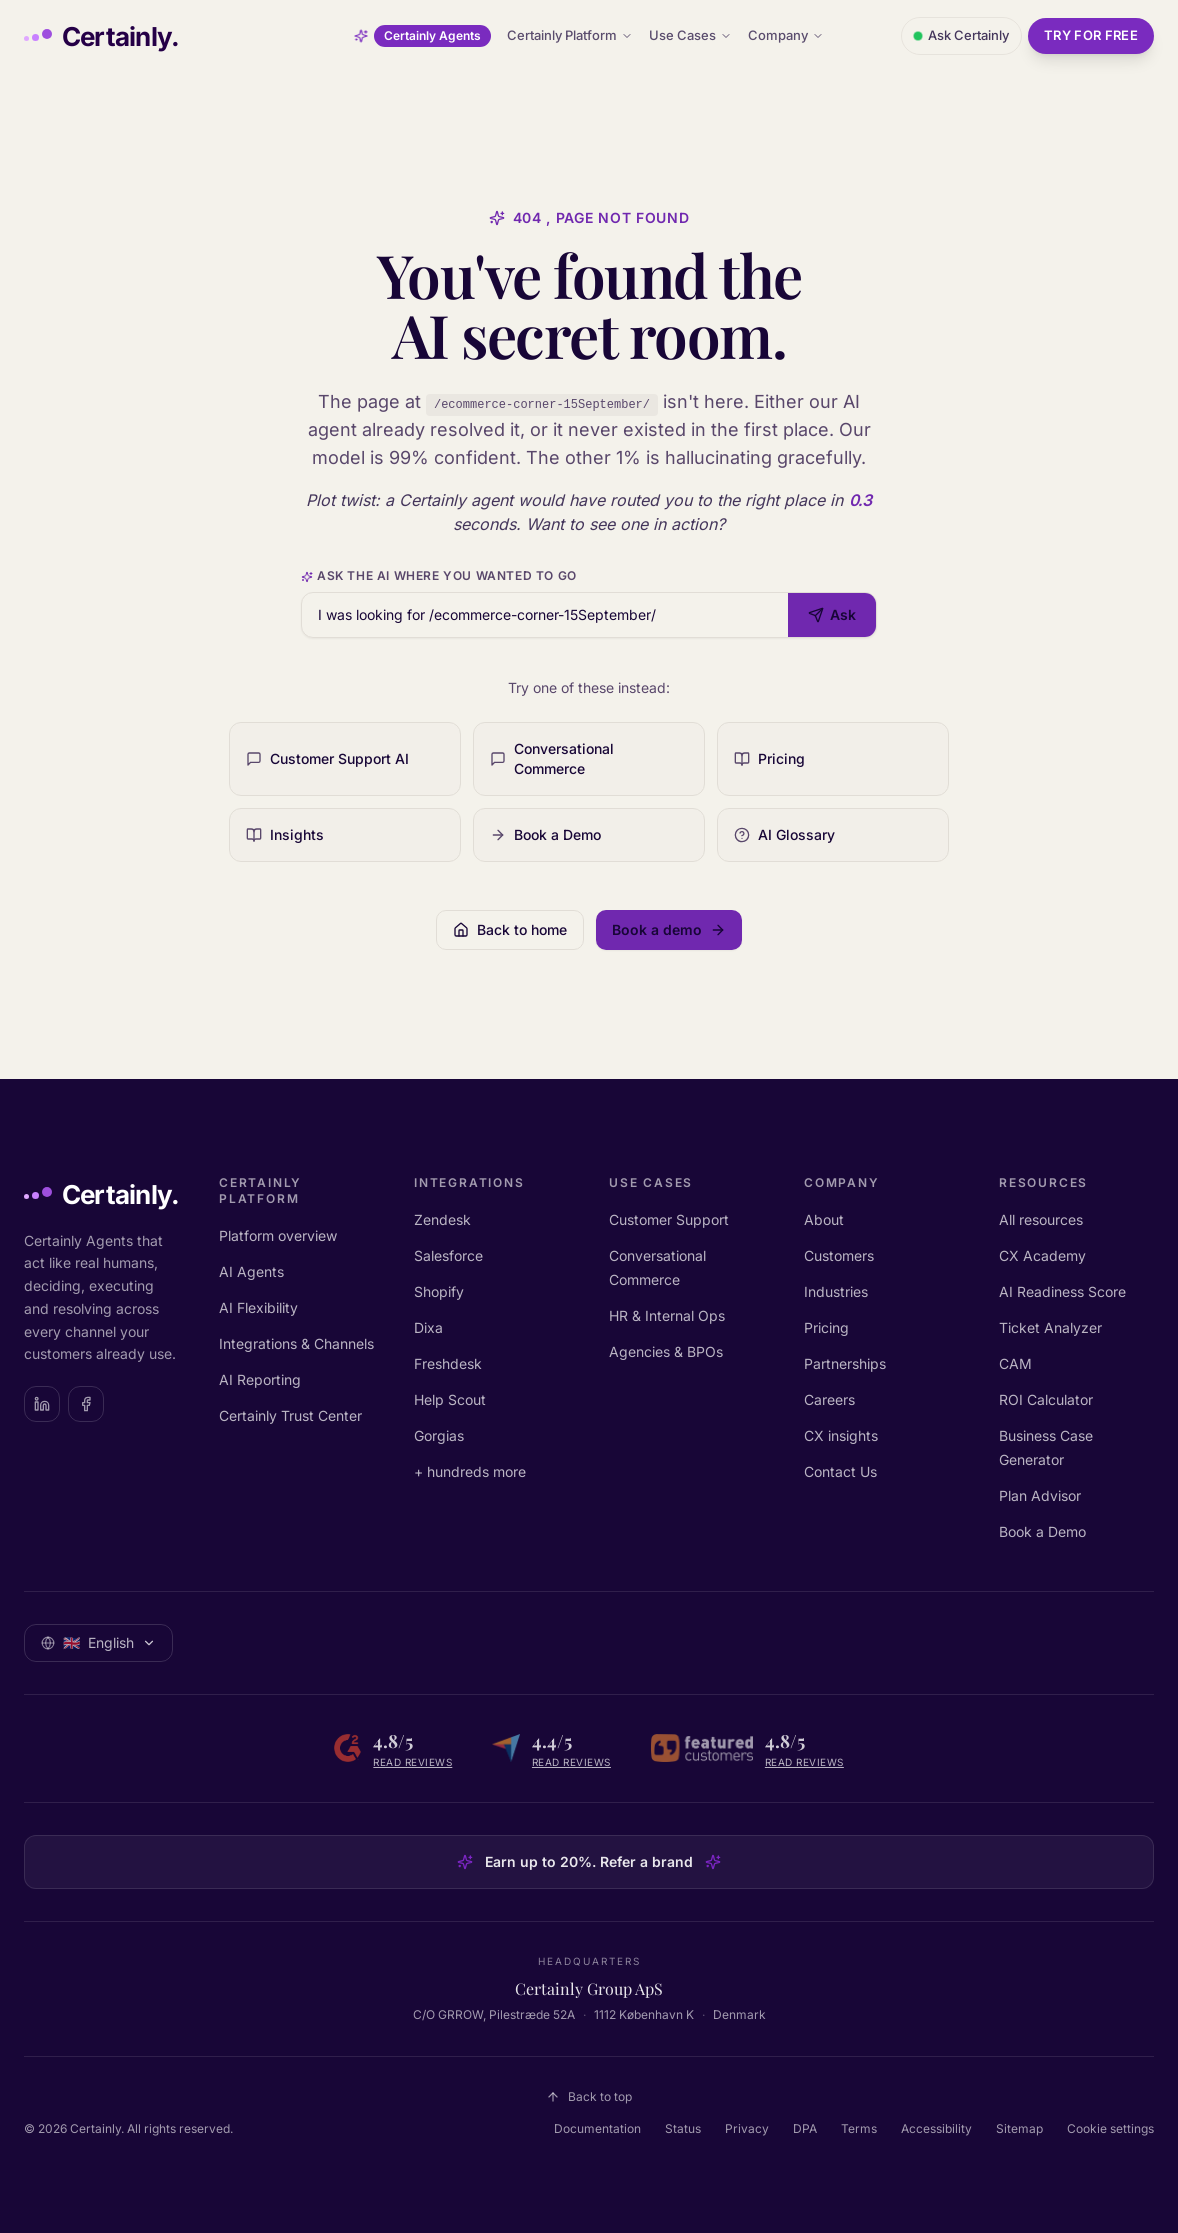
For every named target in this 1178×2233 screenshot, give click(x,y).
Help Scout (450, 1399)
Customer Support (669, 1219)
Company (786, 35)
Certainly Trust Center (290, 1415)
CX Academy (1042, 1255)
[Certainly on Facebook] (86, 1404)
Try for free (1091, 35)
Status (683, 2128)
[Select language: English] (98, 1643)
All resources (1041, 1219)
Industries (836, 1291)
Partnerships (845, 1363)
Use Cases (690, 35)
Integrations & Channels (296, 1343)
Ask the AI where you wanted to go (439, 575)
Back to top (589, 2096)
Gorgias (439, 1435)
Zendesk (442, 1219)
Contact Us (840, 1471)
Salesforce (448, 1255)
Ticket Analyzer (1050, 1327)
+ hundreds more (470, 1471)
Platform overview (278, 1235)
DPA (805, 2128)
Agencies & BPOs (666, 1351)
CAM (1015, 1363)
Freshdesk (448, 1363)
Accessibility (936, 2128)
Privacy (747, 2128)
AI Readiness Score (1062, 1291)
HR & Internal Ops (667, 1315)
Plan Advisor (1040, 1495)
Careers (829, 1399)
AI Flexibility (258, 1307)
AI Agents (251, 1271)
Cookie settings (1110, 2128)
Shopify (439, 1291)
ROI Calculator (1046, 1399)
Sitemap (1019, 2128)
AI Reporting (260, 1379)
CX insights (841, 1435)
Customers (839, 1255)
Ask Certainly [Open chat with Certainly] (961, 35)
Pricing (826, 1327)
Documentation (597, 2128)
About (824, 1219)
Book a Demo (1042, 1531)
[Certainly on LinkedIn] (42, 1404)
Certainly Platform (570, 35)
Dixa (428, 1327)
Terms (859, 2128)
